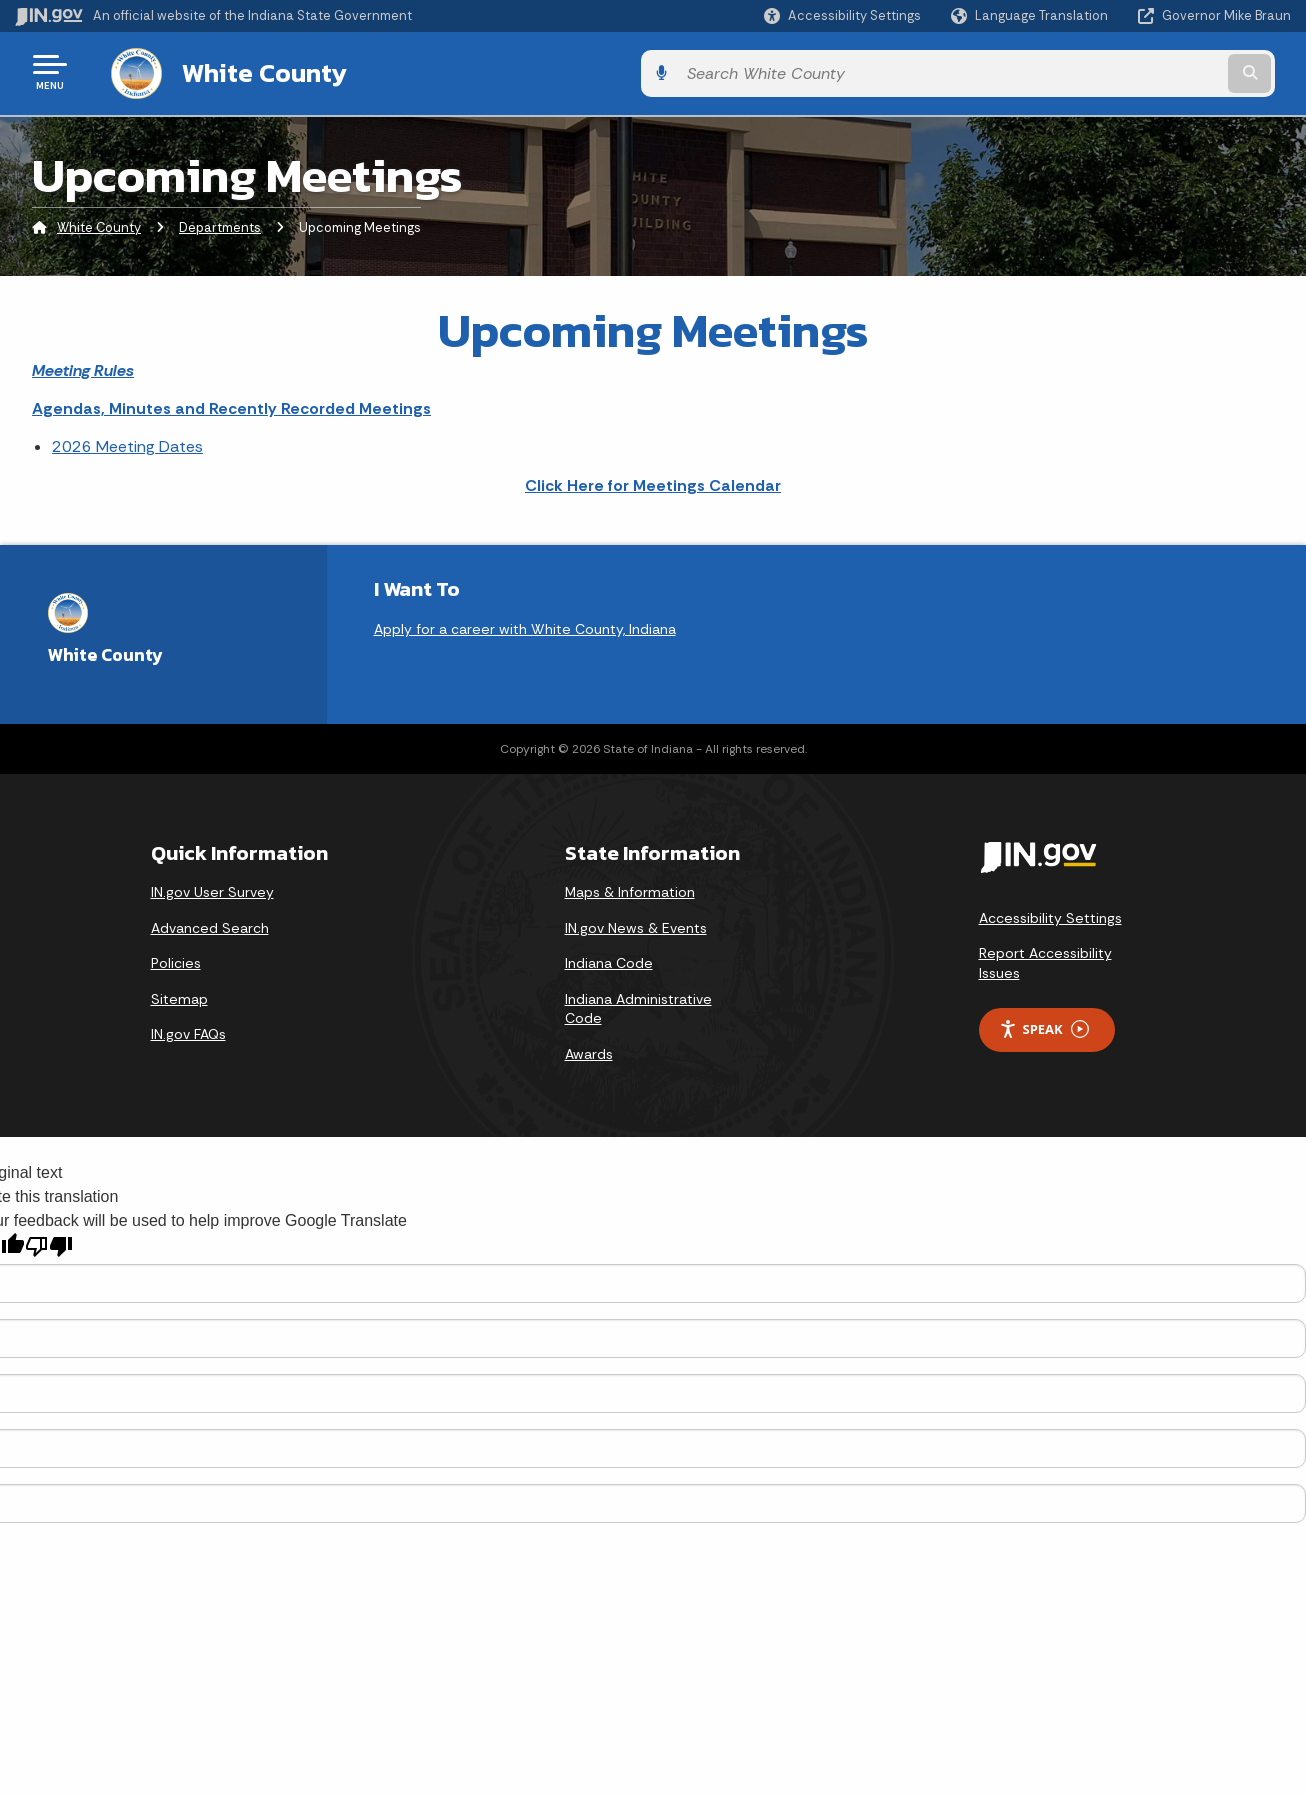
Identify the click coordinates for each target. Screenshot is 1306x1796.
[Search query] (1145, 71)
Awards (589, 1050)
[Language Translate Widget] (1031, 16)
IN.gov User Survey (212, 888)
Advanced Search (210, 924)
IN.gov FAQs (188, 1031)
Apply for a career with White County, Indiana (525, 625)
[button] (842, 15)
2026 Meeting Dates (127, 443)
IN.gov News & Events (636, 924)
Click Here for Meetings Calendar (653, 481)
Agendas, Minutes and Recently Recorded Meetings (231, 404)
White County (244, 71)
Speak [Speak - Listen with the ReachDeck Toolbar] (1044, 1025)
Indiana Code (609, 959)
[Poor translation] (49, 1243)
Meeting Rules (83, 366)
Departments (220, 224)
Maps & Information (630, 888)
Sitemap (179, 995)
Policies (176, 959)
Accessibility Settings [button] (1050, 914)
